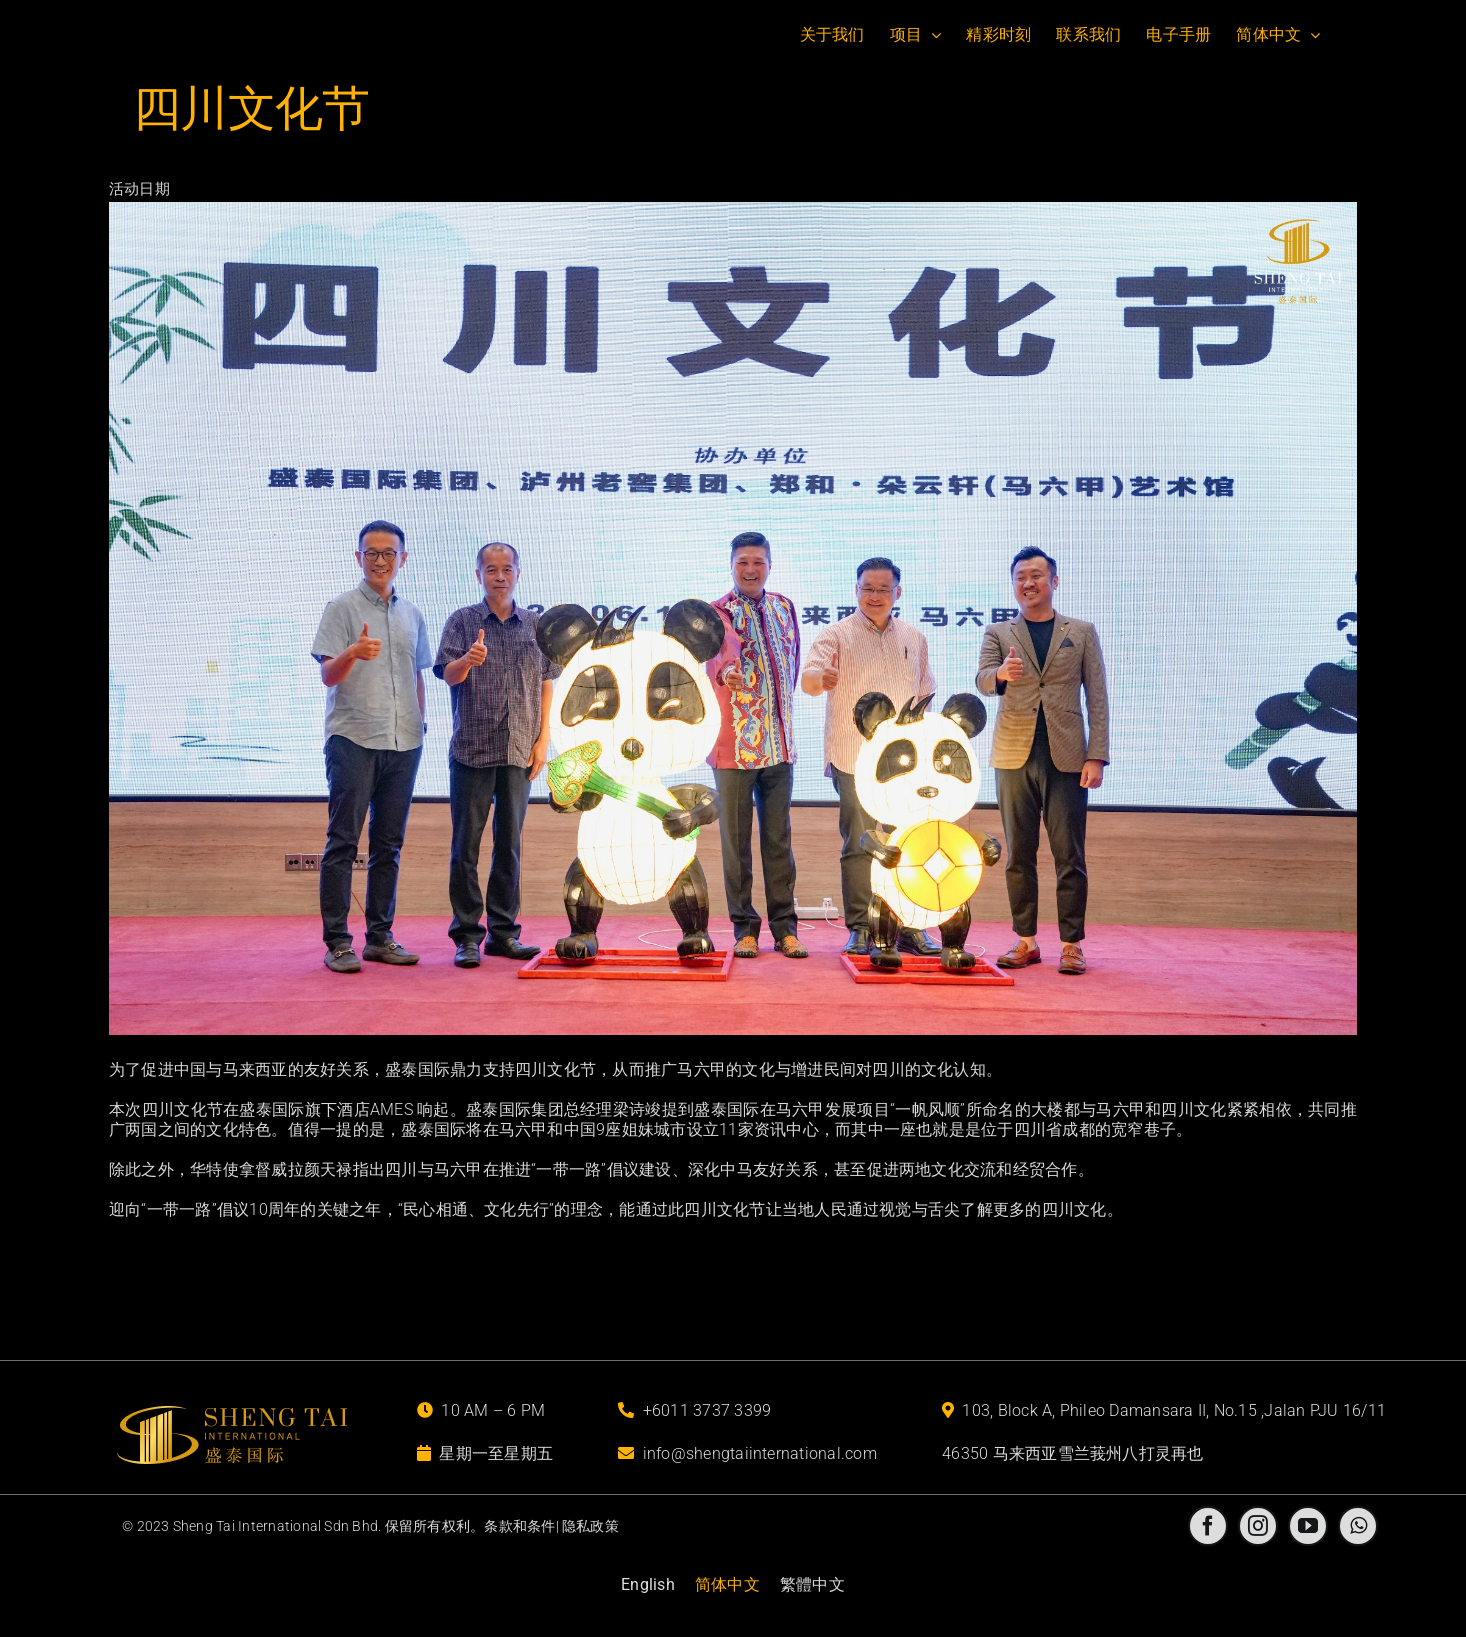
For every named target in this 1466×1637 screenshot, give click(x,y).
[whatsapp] (1358, 1526)
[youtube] (1308, 1526)
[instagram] (1258, 1526)
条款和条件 (519, 1526)
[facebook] (1208, 1526)
